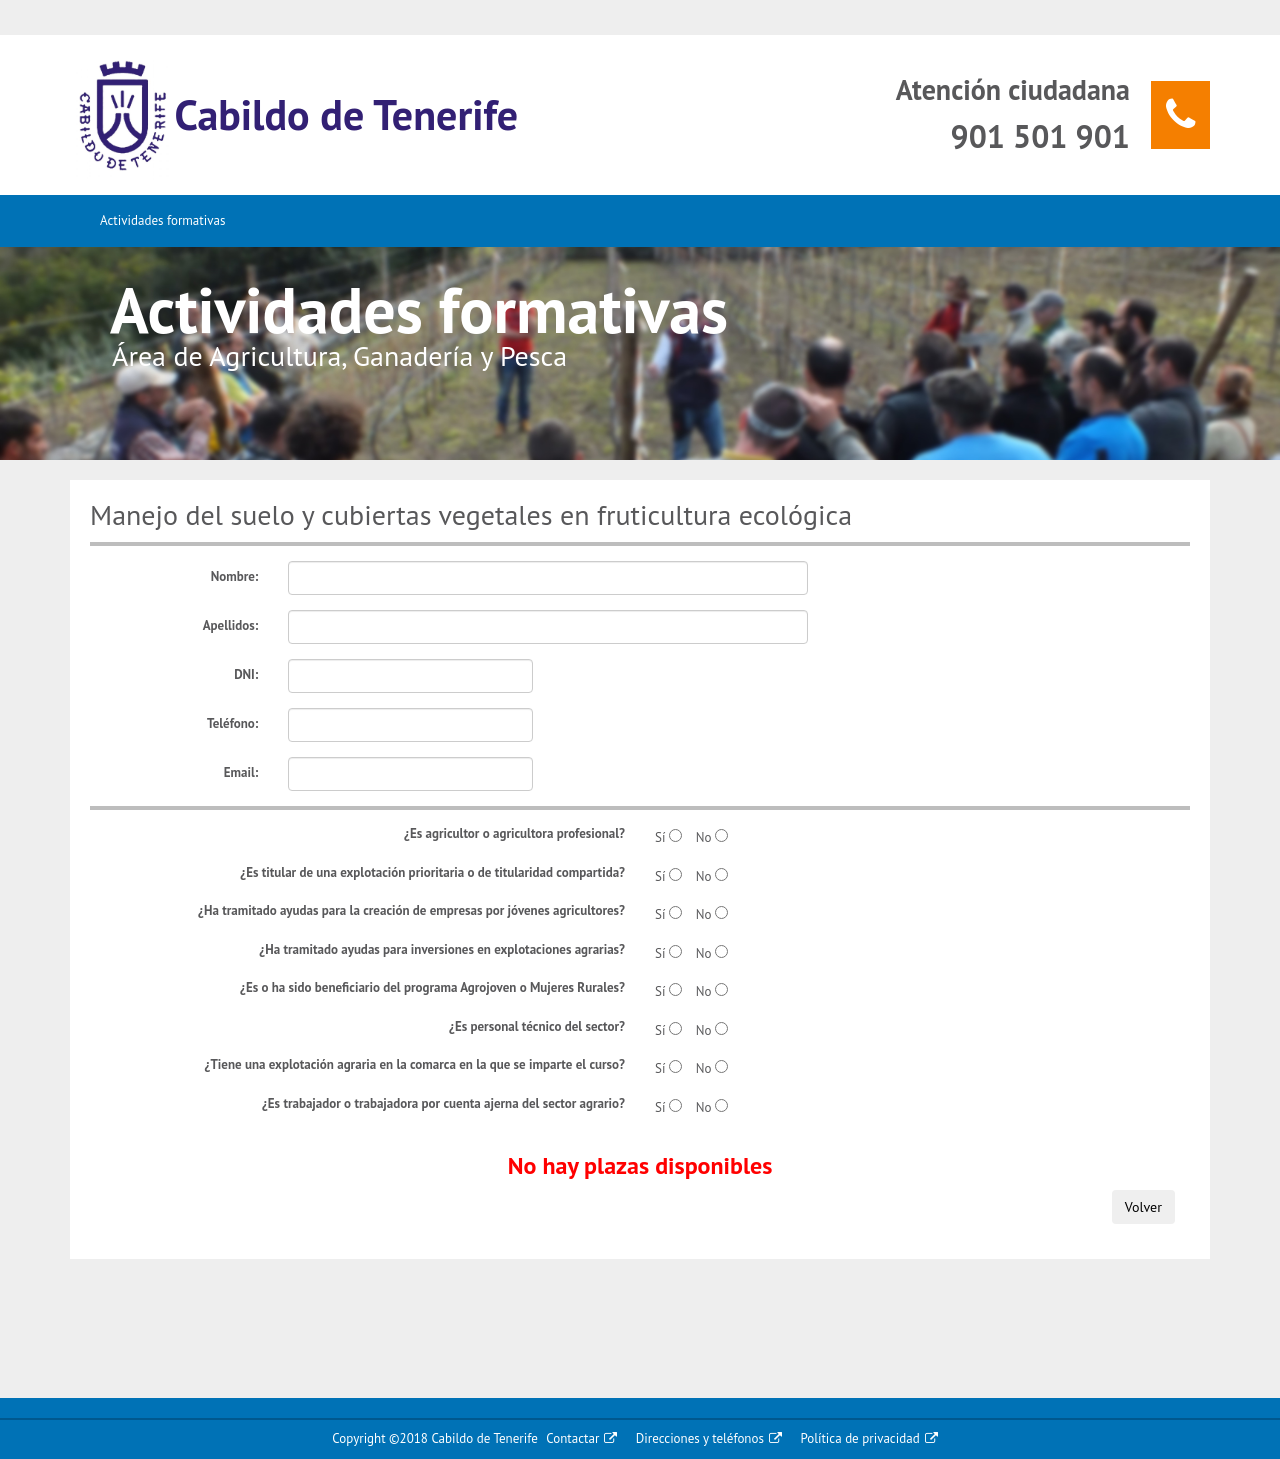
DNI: (246, 674)
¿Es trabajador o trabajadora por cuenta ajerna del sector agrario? (443, 1103)
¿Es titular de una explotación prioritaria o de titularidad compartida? (432, 872)
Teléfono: (232, 723)
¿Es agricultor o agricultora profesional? (514, 833)
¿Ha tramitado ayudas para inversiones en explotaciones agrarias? (442, 949)
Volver (1143, 1207)
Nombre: (235, 576)
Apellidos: (231, 625)
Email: (241, 772)
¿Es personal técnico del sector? (537, 1026)
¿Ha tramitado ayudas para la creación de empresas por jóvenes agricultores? (411, 910)
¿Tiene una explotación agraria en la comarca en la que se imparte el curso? (415, 1064)
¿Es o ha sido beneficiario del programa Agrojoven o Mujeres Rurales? (432, 987)
